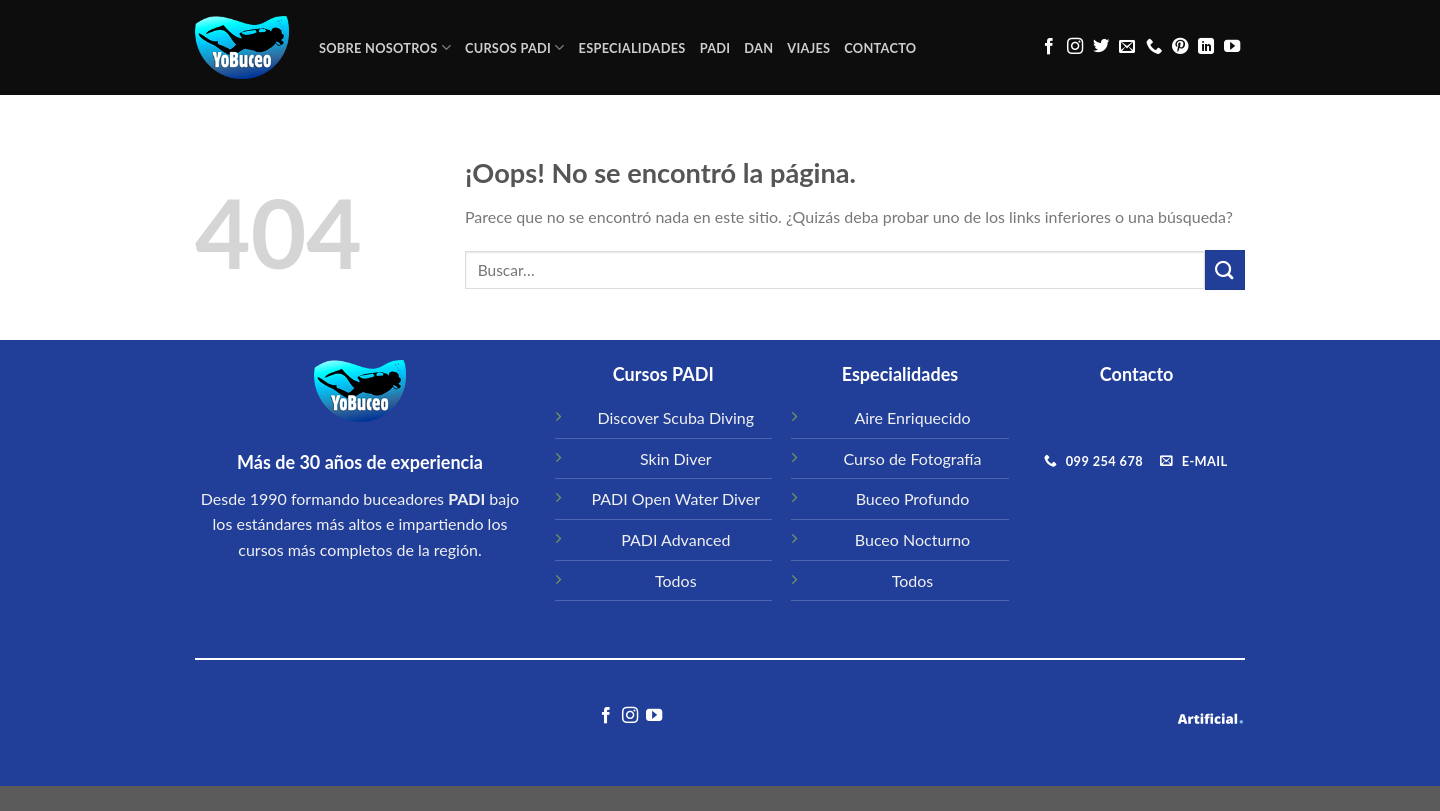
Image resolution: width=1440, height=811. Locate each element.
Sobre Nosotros (385, 47)
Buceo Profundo (913, 498)
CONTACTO (880, 48)
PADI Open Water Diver (675, 498)
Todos (676, 580)
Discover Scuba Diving (676, 417)
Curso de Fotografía (913, 458)
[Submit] (1225, 269)
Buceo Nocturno (912, 539)
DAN (758, 48)
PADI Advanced (675, 539)
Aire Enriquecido (912, 417)
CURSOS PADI (515, 47)
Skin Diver (676, 458)
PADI (715, 48)
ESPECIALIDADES (632, 48)
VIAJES (808, 48)
